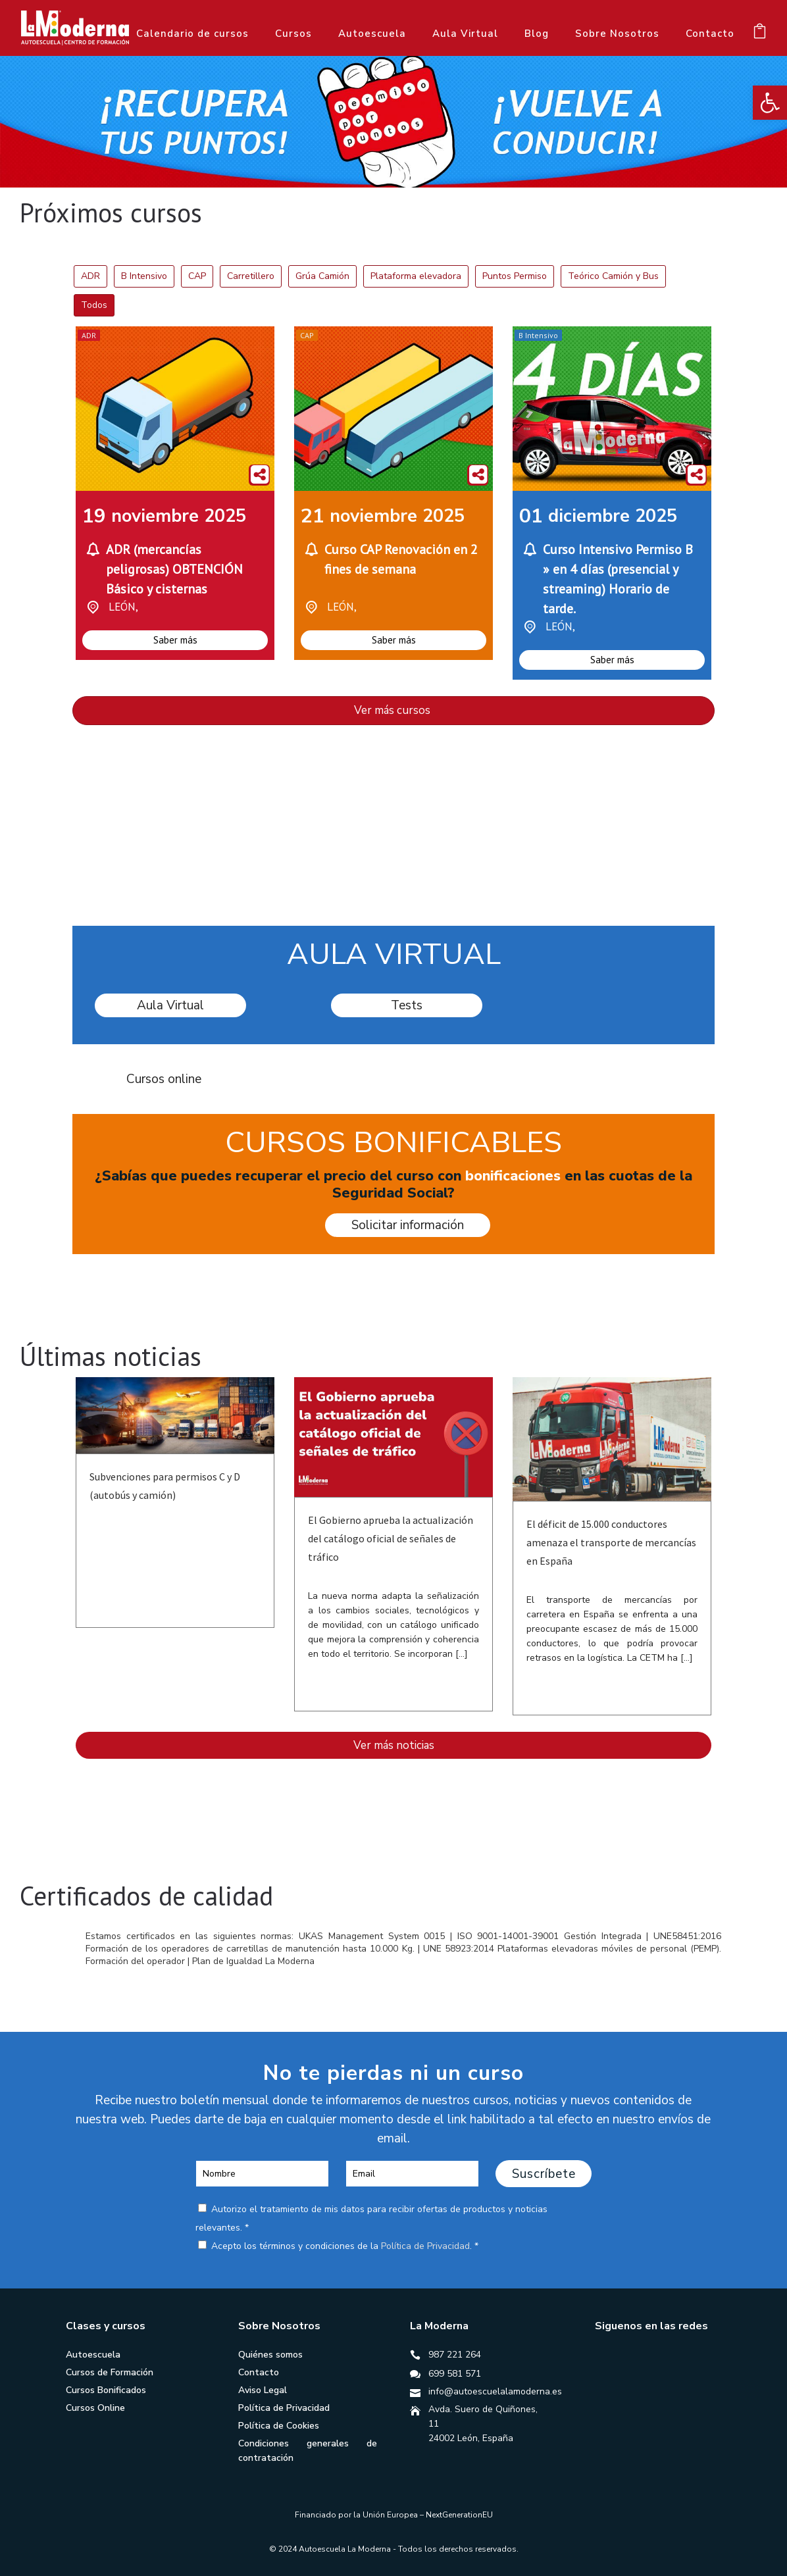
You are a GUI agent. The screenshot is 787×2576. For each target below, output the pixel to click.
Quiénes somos (270, 2354)
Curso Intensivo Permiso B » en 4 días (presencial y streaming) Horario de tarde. (618, 579)
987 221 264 (454, 2354)
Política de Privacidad (425, 2246)
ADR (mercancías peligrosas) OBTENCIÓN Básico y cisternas (174, 569)
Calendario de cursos (192, 33)
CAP (307, 335)
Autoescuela (372, 33)
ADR (89, 335)
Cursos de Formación (109, 2372)
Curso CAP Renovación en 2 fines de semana (401, 559)
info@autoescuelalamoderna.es (495, 2391)
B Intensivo (538, 335)
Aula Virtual (465, 33)
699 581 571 (454, 2373)
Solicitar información (407, 1225)
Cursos (293, 33)
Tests (406, 1005)
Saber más (175, 640)
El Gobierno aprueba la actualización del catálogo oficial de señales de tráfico (390, 1538)
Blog (536, 33)
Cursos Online (95, 2408)
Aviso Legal (262, 2390)
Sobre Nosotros (617, 33)
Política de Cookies (278, 2425)
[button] (770, 103)
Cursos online (163, 1079)
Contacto (710, 33)
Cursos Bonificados (106, 2390)
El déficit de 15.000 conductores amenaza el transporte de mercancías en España (611, 1542)
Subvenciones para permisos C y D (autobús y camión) (164, 1486)
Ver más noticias (393, 1745)
